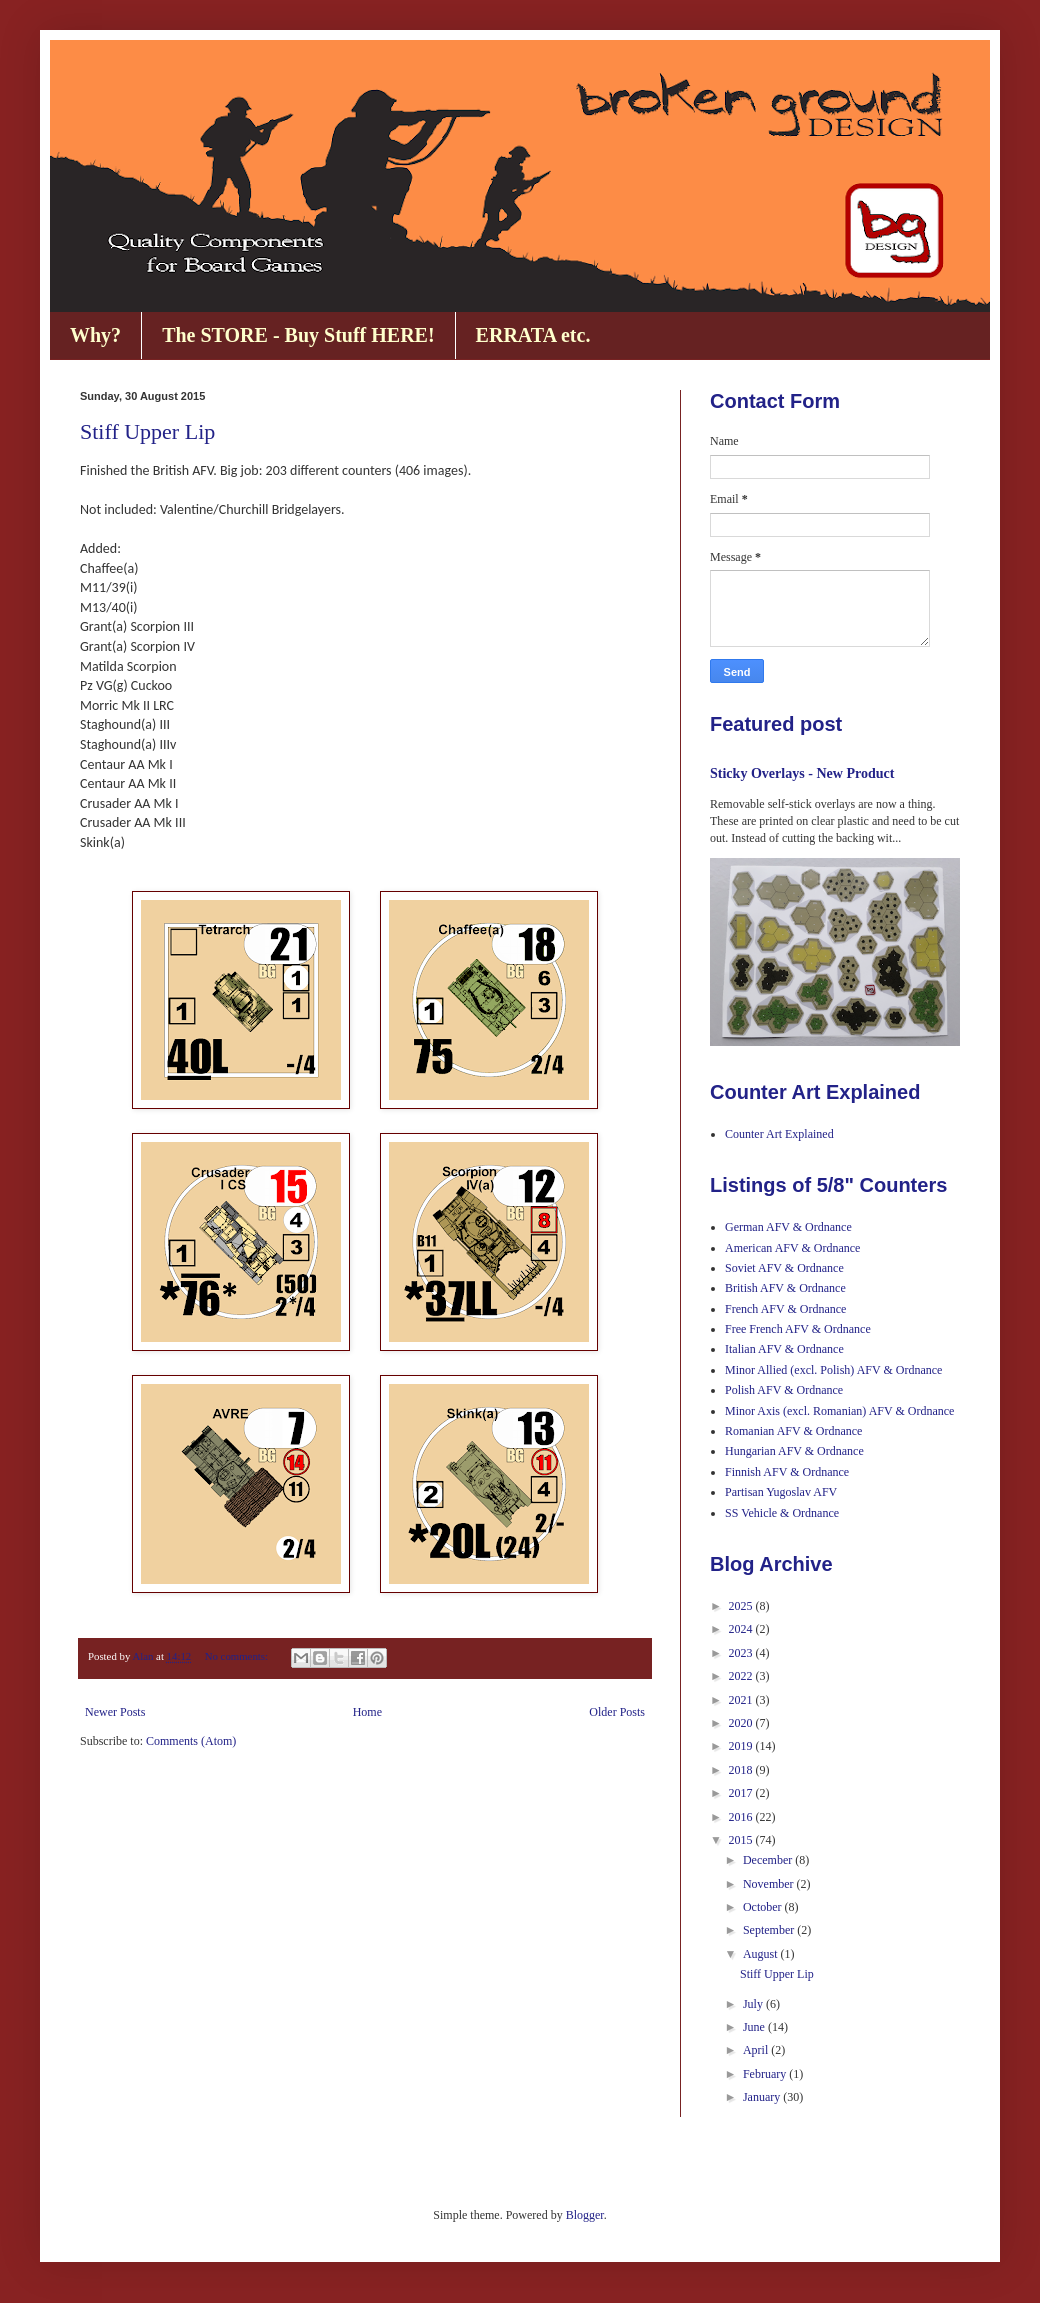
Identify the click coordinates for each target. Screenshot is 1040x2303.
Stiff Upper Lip (147, 431)
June (755, 2027)
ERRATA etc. (533, 335)
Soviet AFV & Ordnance (784, 1268)
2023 (742, 1653)
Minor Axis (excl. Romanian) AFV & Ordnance (839, 1411)
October (764, 1907)
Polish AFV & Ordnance (784, 1390)
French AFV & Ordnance (785, 1309)
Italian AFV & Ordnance (784, 1349)
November (770, 1884)
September (770, 1930)
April (757, 2050)
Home (367, 1712)
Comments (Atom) (191, 1741)
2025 (742, 1606)
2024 (742, 1629)
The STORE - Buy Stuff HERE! (298, 335)
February (766, 2074)
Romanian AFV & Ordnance (793, 1431)
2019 (742, 1746)
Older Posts (617, 1712)
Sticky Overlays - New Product (802, 773)
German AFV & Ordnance (788, 1227)
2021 (742, 1700)
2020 (742, 1723)
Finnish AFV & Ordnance (787, 1472)
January (763, 2097)
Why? (95, 335)
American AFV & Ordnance (792, 1248)
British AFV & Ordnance (785, 1288)
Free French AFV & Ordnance (798, 1329)
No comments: (238, 1656)
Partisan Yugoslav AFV (781, 1492)
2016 (742, 1817)
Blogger (585, 2215)
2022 (742, 1676)
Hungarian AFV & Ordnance (794, 1451)
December (769, 1860)
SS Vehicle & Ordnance (782, 1513)
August (762, 1954)
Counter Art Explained (779, 1134)
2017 (742, 1793)
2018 (742, 1770)
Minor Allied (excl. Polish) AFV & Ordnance (833, 1370)
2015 (742, 1840)
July (754, 2004)
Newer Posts (115, 1712)
